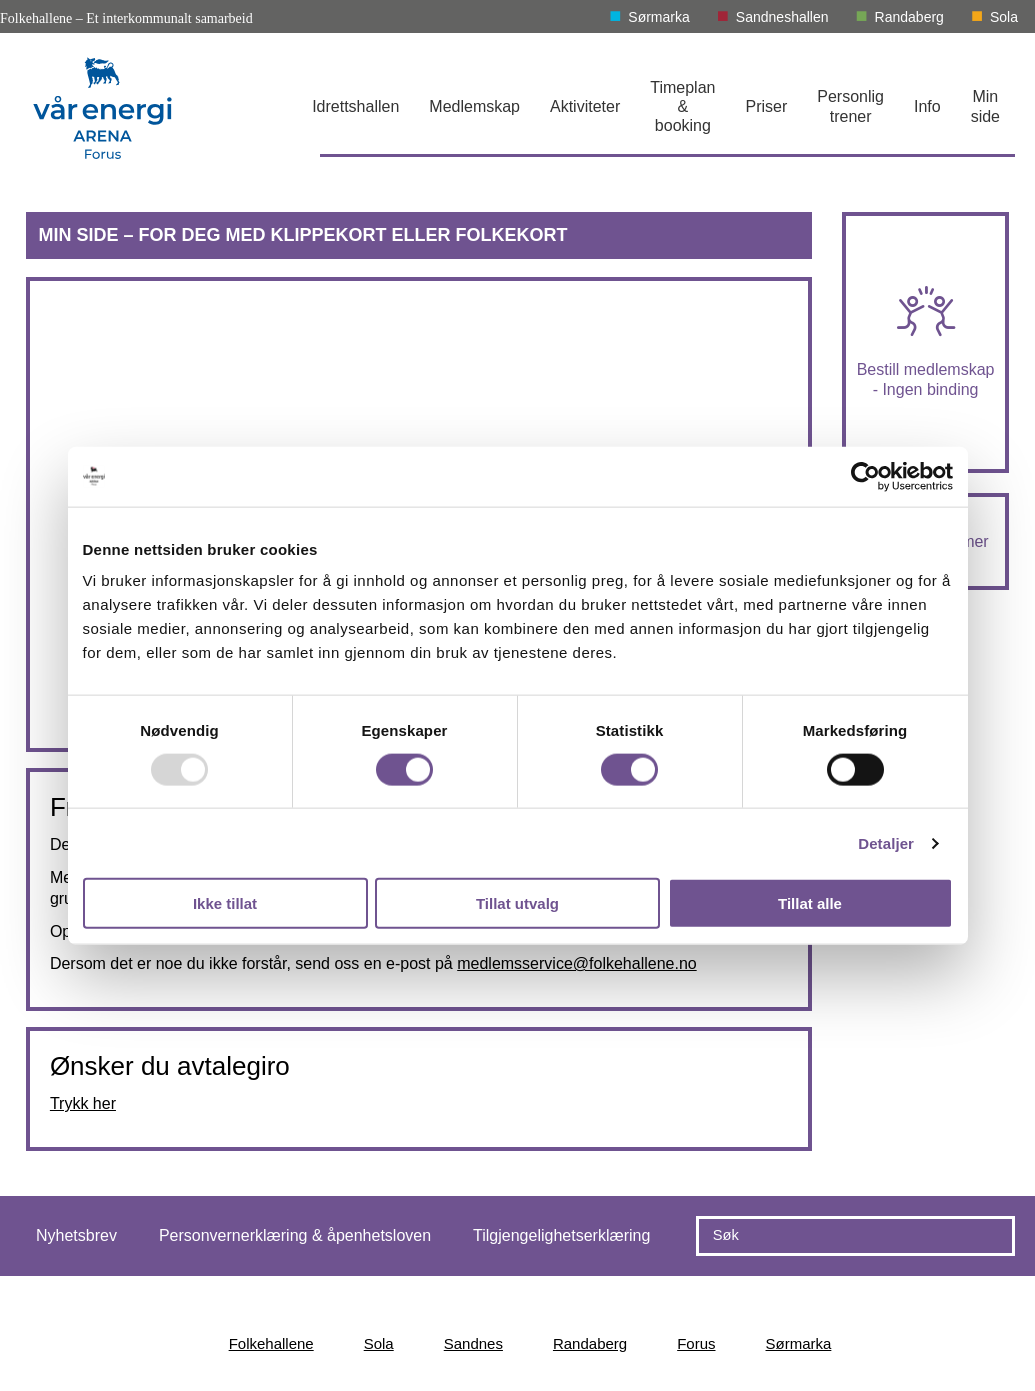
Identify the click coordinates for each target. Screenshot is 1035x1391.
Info (927, 106)
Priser (766, 106)
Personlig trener (850, 106)
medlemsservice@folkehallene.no (576, 963)
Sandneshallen (782, 17)
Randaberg (909, 17)
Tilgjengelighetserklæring (561, 1235)
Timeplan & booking (682, 106)
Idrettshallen (355, 106)
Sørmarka (658, 17)
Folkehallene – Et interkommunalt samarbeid (126, 18)
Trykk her (83, 1103)
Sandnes (473, 1343)
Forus (696, 1343)
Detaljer (886, 842)
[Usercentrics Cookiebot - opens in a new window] (865, 476)
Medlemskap (474, 106)
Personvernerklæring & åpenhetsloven (295, 1235)
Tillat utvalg (517, 903)
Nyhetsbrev (76, 1235)
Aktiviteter (585, 106)
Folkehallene (271, 1343)
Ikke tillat (225, 903)
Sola (1004, 17)
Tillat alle (810, 903)
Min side (985, 106)
